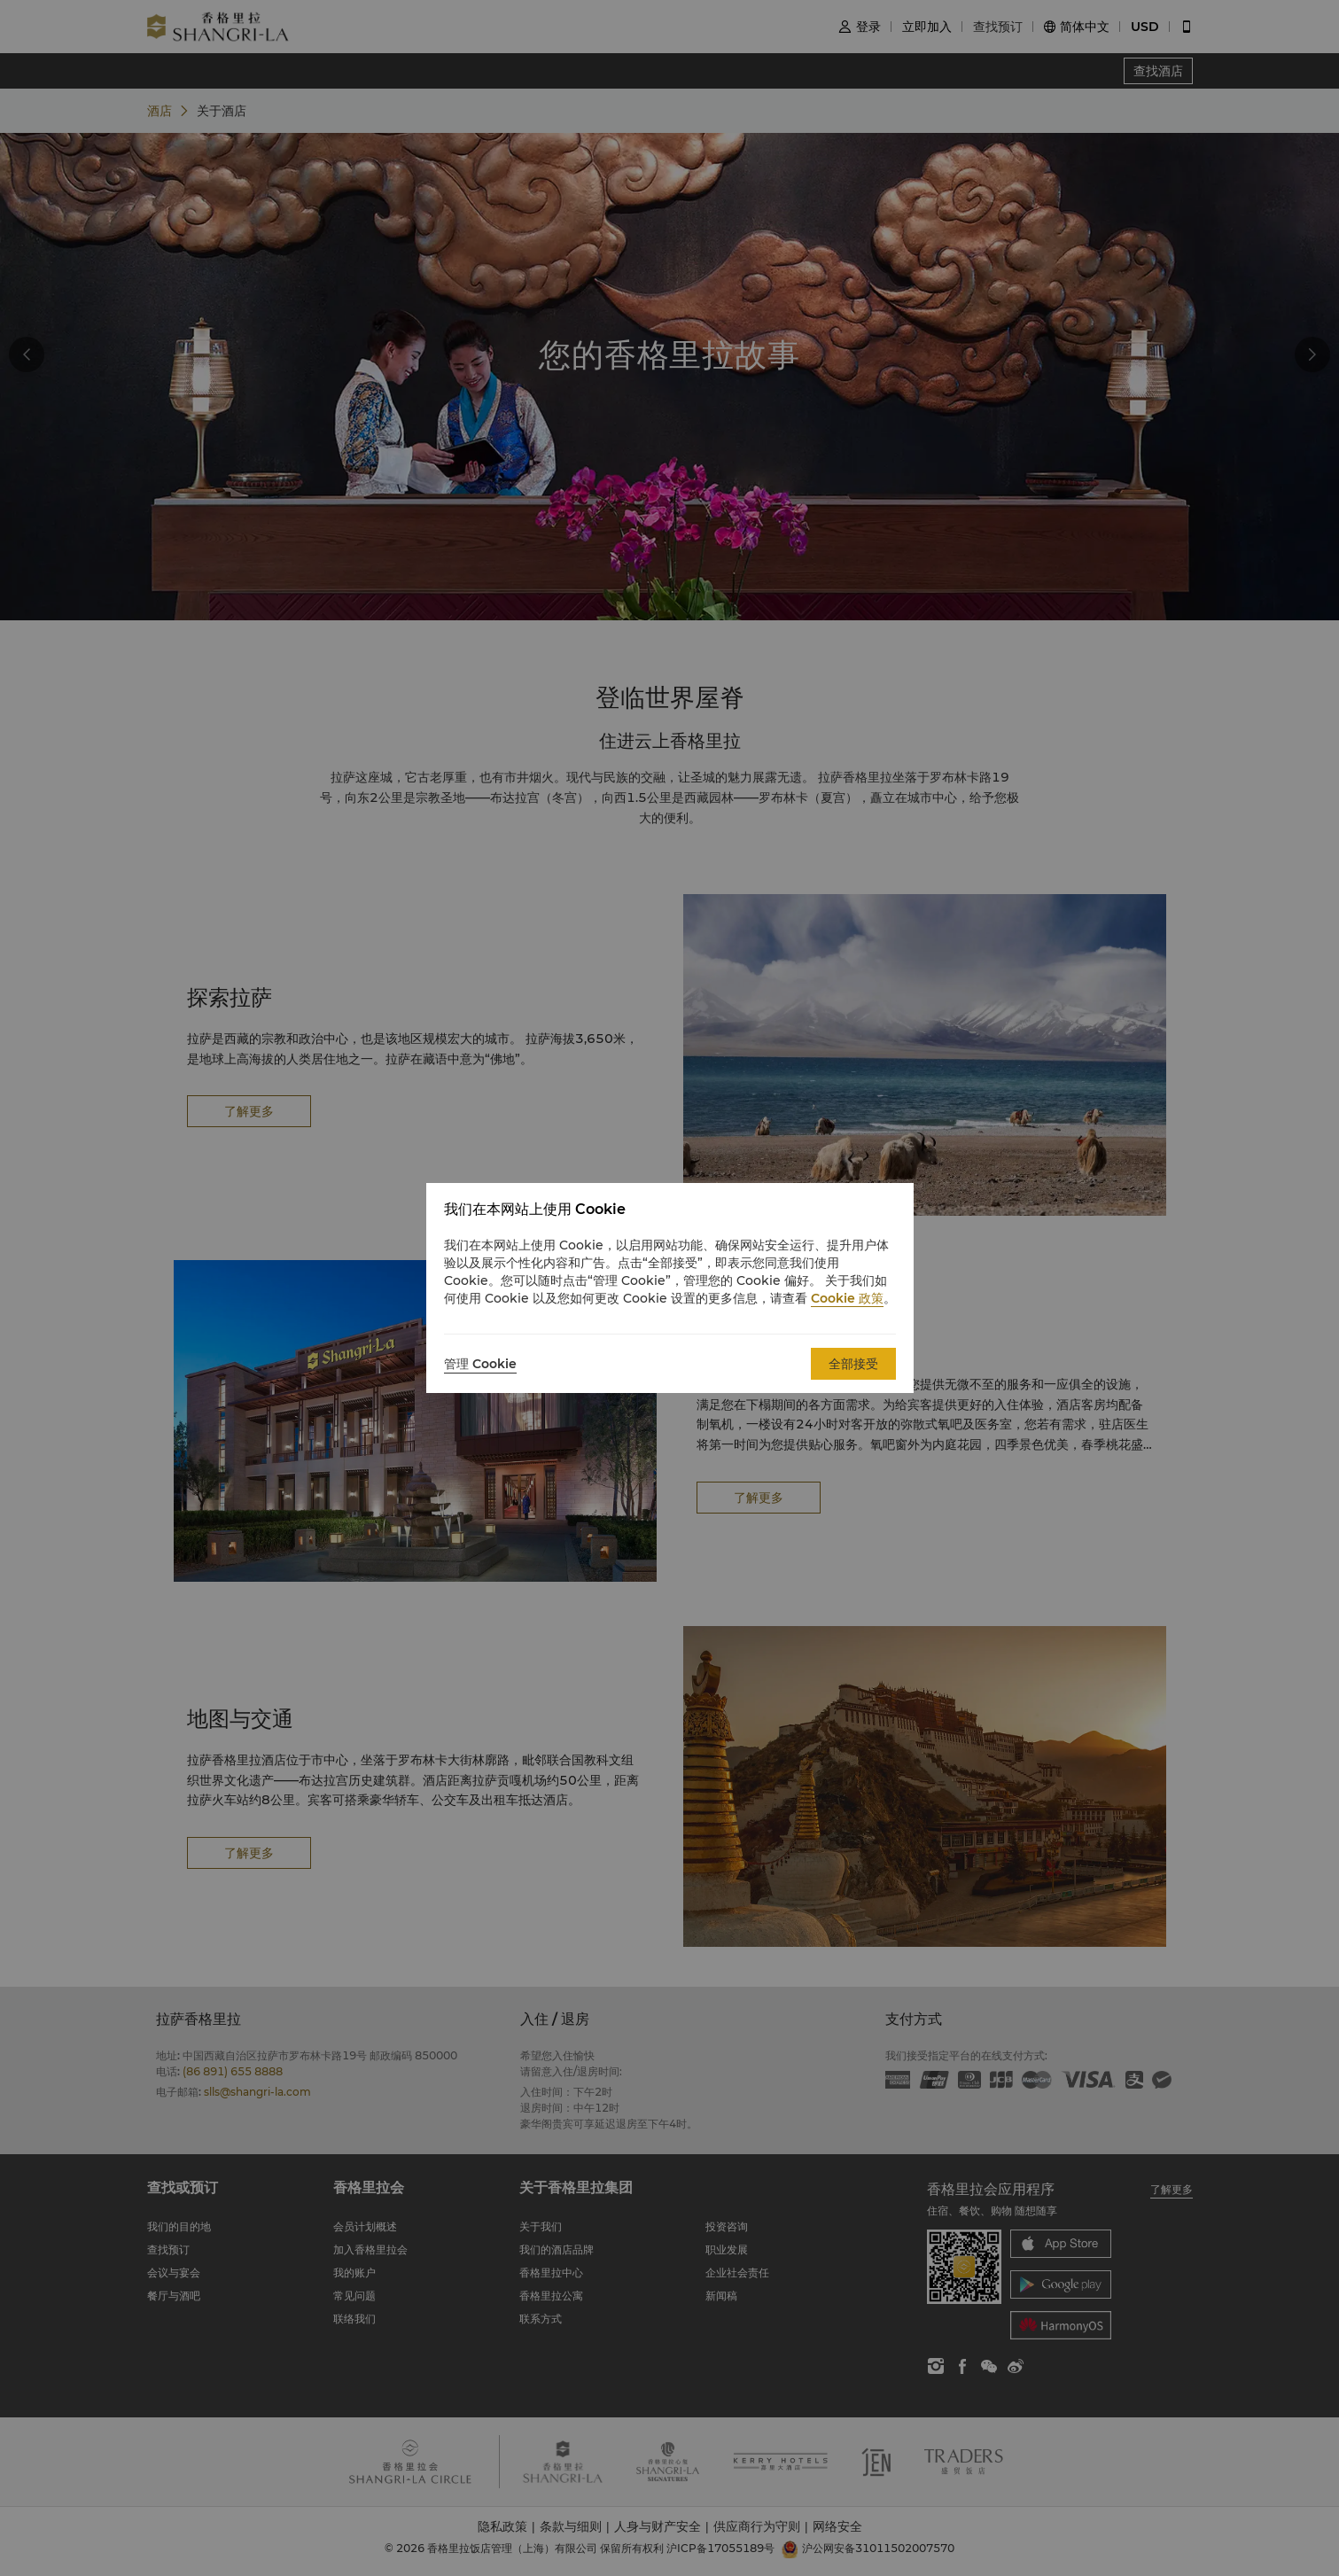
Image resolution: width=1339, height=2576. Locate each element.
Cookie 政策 (847, 1298)
